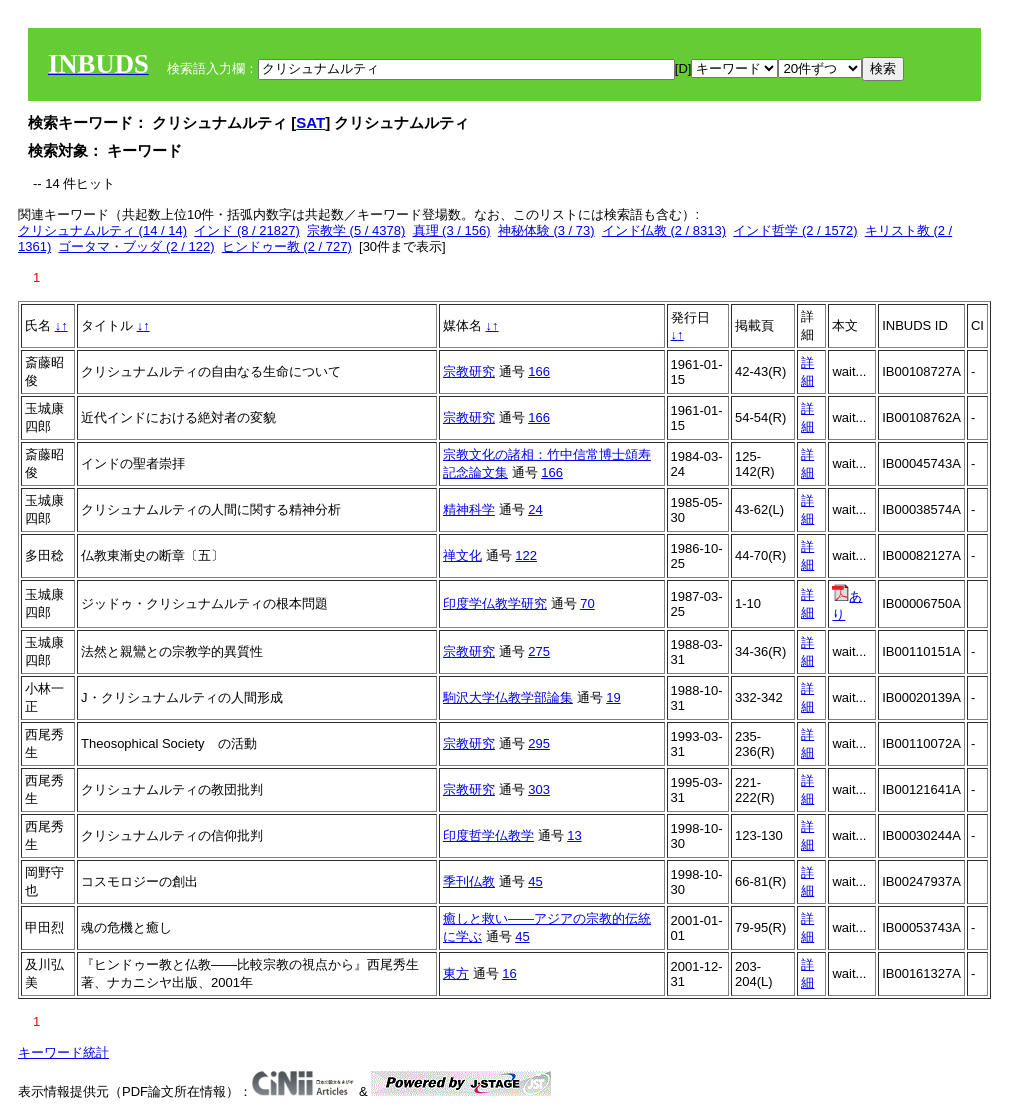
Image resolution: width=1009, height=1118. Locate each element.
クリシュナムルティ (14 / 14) (102, 230)
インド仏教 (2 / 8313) (664, 230)
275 (539, 651)
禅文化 (462, 555)
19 (613, 697)
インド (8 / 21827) (247, 230)
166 (539, 371)
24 (535, 509)
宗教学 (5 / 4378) (356, 230)
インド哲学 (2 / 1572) (795, 230)
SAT (310, 122)
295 (539, 743)
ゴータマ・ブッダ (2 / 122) (136, 246)
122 (526, 555)
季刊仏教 (469, 881)
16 (509, 973)
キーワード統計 (63, 1052)
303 (539, 789)
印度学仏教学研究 (495, 603)
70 (587, 603)
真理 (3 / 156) (452, 230)
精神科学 (469, 509)
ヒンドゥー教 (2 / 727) (287, 246)
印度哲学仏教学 (488, 835)
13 (574, 835)
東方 (456, 973)
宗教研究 (469, 371)
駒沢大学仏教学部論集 (508, 697)
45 (535, 881)
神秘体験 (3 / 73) (546, 230)
